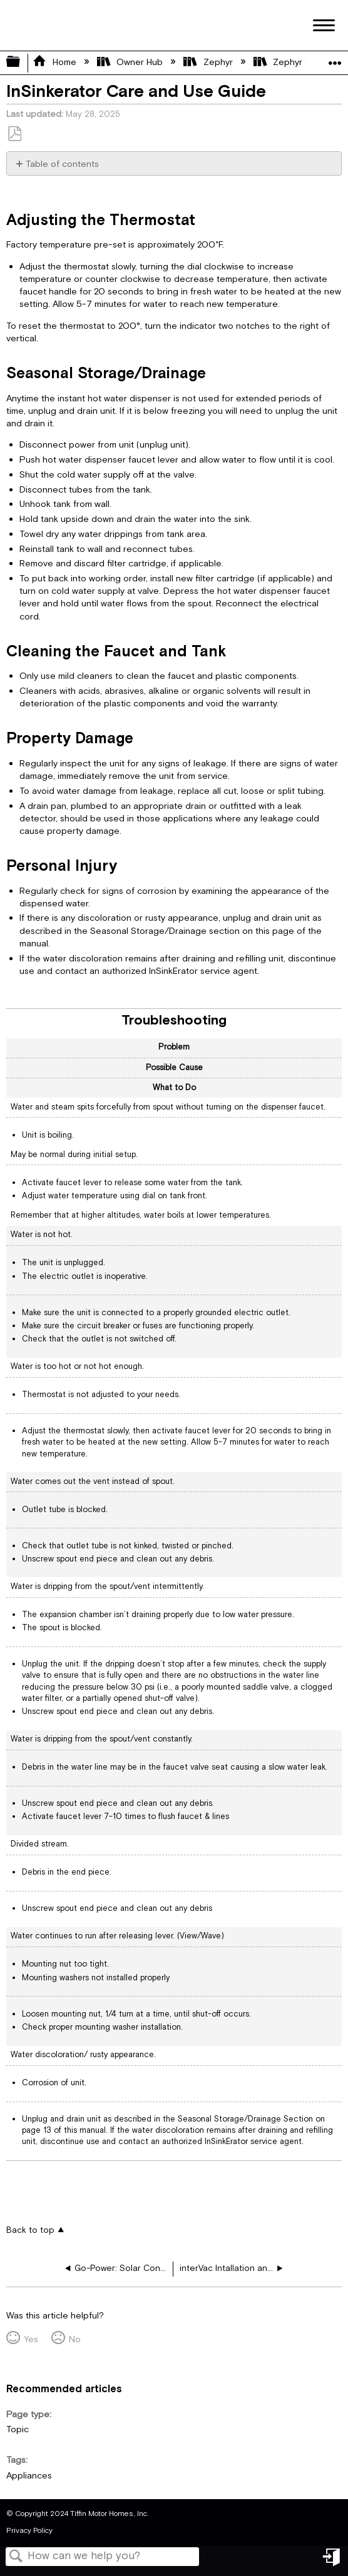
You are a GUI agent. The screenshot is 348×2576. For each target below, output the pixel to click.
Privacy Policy (29, 2530)
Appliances (29, 2476)
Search (16, 2557)
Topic (17, 2429)
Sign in (332, 2562)
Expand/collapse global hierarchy (21, 62)
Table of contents (62, 164)
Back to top (30, 2230)
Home (55, 62)
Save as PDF (14, 134)
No (75, 2339)
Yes (31, 2339)
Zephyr (209, 62)
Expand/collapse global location (335, 59)
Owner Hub (131, 62)
